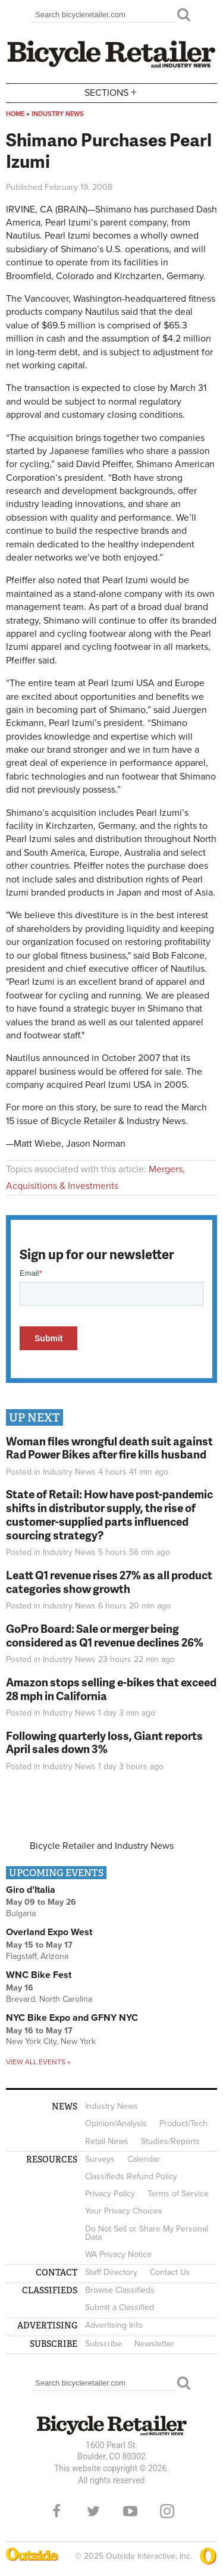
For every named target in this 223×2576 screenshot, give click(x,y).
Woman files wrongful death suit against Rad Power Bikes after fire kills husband (109, 1448)
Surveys (100, 2159)
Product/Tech (183, 2123)
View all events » (38, 2062)
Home (15, 114)
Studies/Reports (170, 2141)
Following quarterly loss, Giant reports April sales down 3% (104, 1742)
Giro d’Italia (30, 1890)
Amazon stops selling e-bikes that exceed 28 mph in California (111, 1689)
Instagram (167, 2511)
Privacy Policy (110, 2194)
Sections (111, 92)
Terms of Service (178, 2194)
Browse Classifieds (120, 2290)
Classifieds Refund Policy (131, 2176)
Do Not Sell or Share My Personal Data (146, 2233)
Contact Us (170, 2272)
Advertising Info (114, 2325)
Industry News (58, 114)
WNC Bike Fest (38, 1975)
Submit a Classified (119, 2307)
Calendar (143, 2159)
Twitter (93, 2511)
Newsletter (154, 2344)
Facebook (56, 2511)
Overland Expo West (49, 1932)
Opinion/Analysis (116, 2123)
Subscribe (103, 2344)
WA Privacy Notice (118, 2254)
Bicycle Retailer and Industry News (102, 1846)
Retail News (106, 2141)
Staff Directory (111, 2272)
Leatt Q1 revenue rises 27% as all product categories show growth (109, 1582)
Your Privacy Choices (123, 2211)
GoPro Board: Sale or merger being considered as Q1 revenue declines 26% (104, 1635)
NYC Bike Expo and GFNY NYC (72, 2018)
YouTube (130, 2511)
